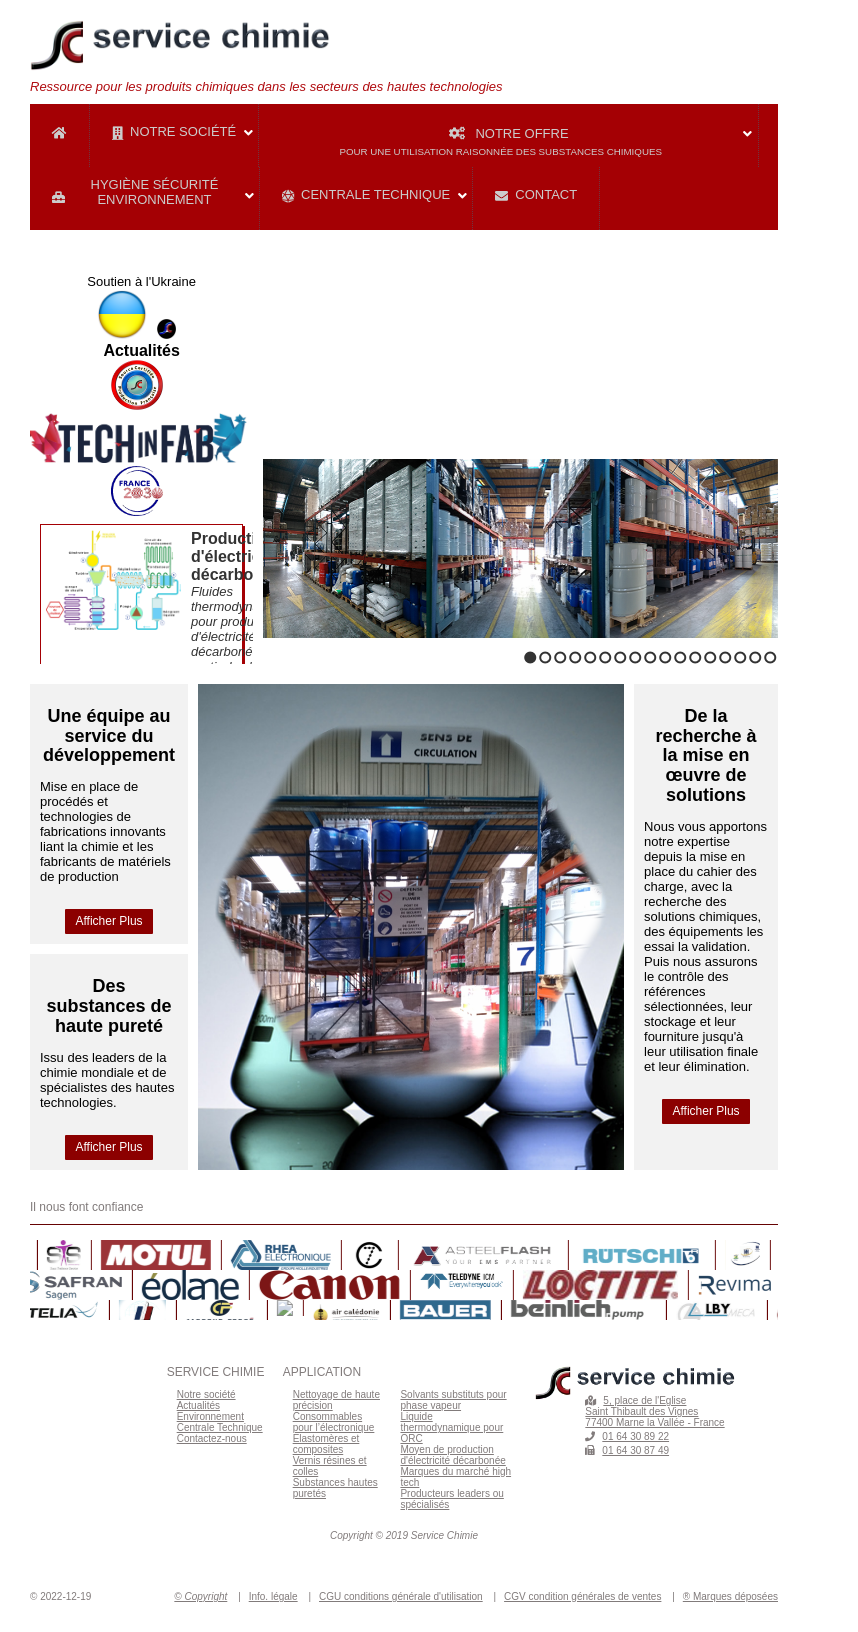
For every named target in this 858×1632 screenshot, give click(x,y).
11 (680, 657)
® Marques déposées (730, 1596)
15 (740, 657)
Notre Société (174, 132)
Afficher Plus (108, 921)
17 (770, 657)
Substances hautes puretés (335, 1488)
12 (695, 657)
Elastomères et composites (326, 1444)
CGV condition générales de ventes (582, 1596)
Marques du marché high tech (455, 1477)
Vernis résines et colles (330, 1466)
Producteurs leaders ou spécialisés (451, 1499)
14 (725, 657)
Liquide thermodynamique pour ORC (451, 1427)
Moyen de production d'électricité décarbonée (452, 1455)
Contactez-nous (212, 1438)
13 (710, 657)
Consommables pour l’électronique (334, 1422)
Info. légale (273, 1596)
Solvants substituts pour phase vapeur (453, 1400)
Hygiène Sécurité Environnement (135, 192)
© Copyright (200, 1596)
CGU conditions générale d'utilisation (401, 1596)
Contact (536, 195)
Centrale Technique (366, 195)
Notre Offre (549, 140)
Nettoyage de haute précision (336, 1400)
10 (665, 657)
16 (755, 657)
